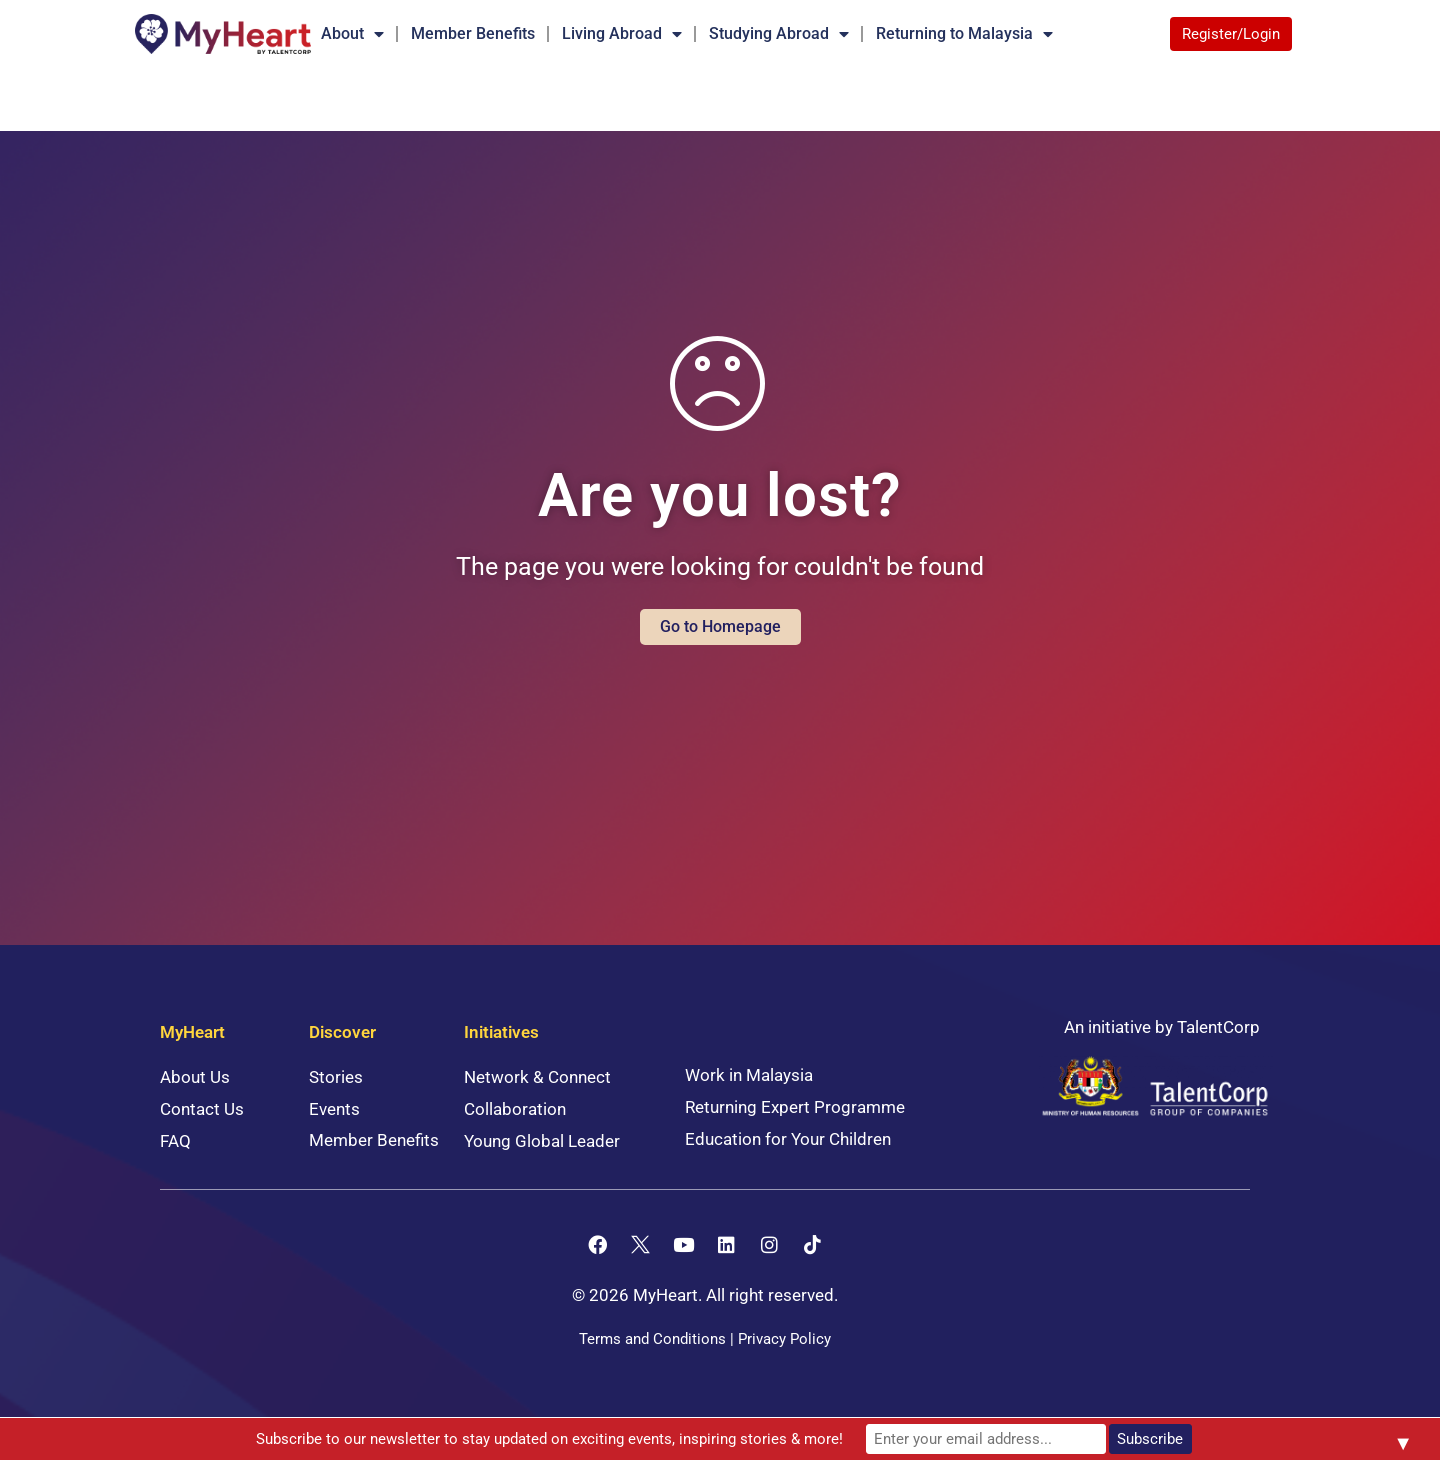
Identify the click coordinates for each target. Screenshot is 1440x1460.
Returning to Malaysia (964, 34)
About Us (195, 1077)
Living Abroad (622, 34)
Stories (336, 1077)
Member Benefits (473, 33)
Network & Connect (537, 1077)
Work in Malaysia (749, 1075)
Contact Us (202, 1109)
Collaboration (515, 1109)
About (352, 34)
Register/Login (1231, 34)
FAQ (175, 1141)
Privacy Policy (784, 1339)
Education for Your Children (788, 1139)
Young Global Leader (542, 1141)
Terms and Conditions (652, 1339)
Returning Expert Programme (795, 1107)
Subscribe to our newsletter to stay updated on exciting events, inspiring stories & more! (549, 1439)
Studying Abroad (779, 34)
